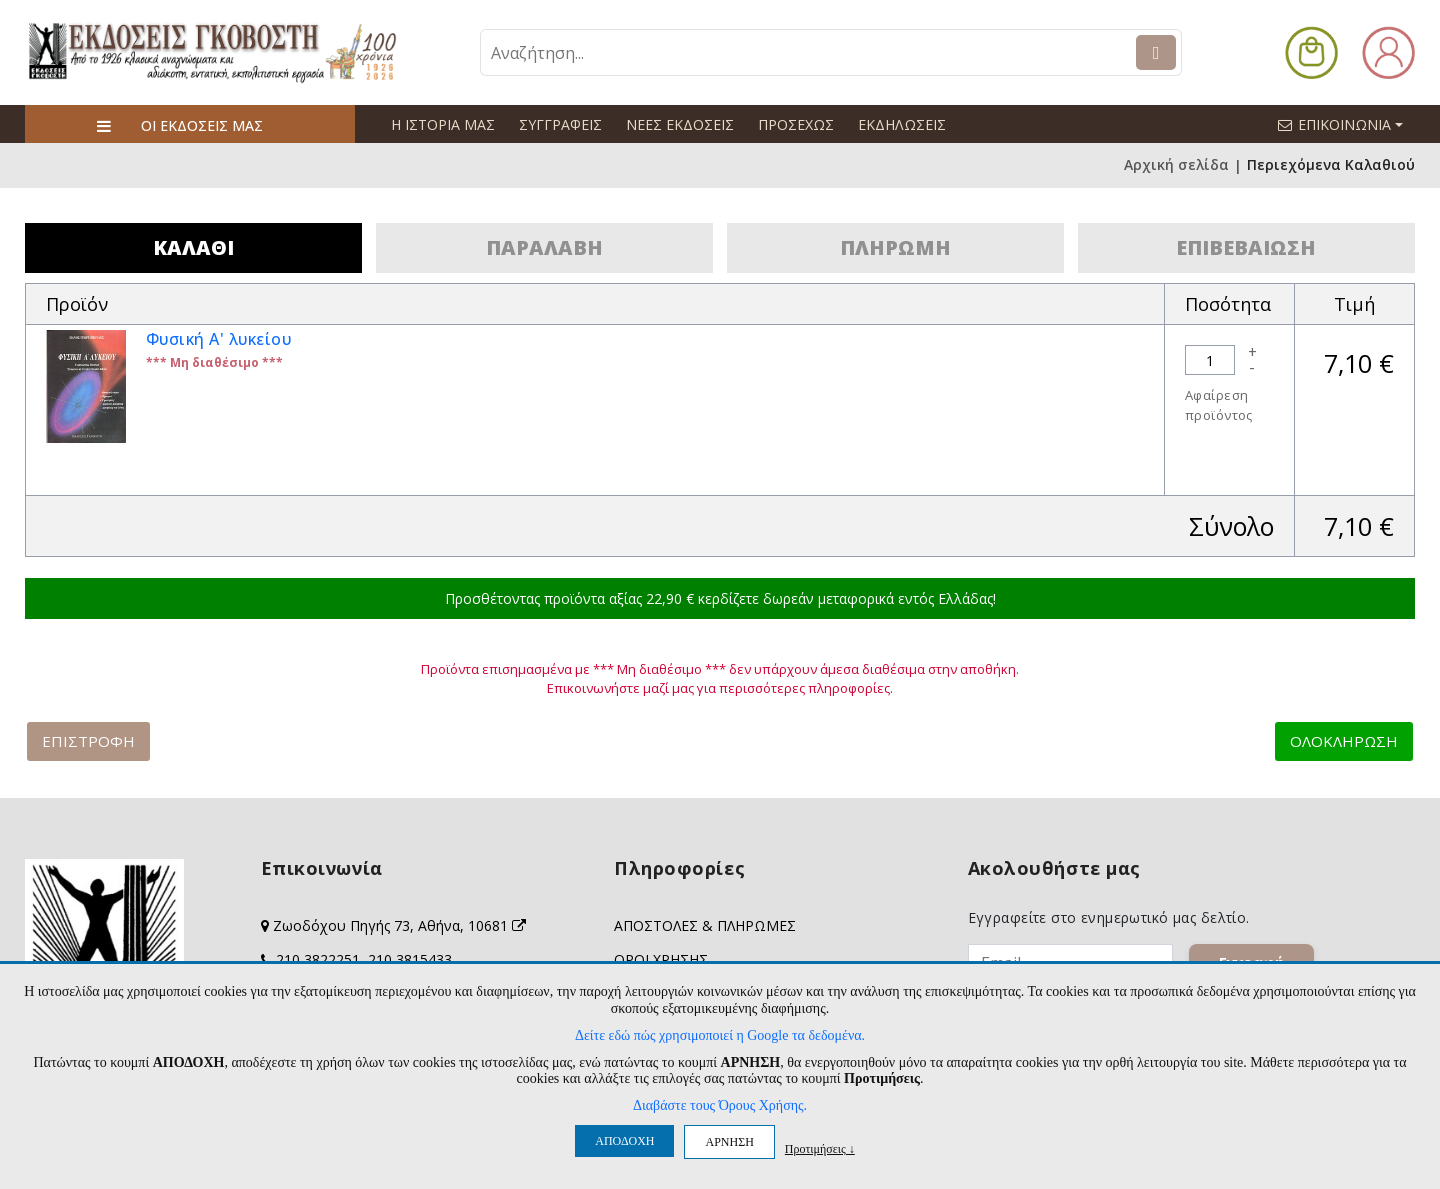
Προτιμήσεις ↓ (820, 1148)
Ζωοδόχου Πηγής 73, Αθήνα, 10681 (399, 925)
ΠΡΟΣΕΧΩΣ (796, 124)
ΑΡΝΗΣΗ (729, 1142)
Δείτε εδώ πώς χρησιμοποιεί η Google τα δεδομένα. (720, 1035)
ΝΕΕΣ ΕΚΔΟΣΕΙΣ (680, 124)
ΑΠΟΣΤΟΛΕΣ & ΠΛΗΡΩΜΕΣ (705, 925)
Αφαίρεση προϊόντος (1219, 405)
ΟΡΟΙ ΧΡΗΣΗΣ (661, 959)
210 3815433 (410, 959)
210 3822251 (318, 959)
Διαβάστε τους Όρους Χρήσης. (720, 1105)
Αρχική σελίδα (1176, 165)
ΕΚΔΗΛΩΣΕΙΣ (901, 124)
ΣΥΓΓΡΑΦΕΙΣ (560, 124)
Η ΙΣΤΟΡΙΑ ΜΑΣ (443, 124)
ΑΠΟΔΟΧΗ (624, 1141)
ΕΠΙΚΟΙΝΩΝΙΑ (1349, 124)
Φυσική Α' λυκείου (220, 339)
